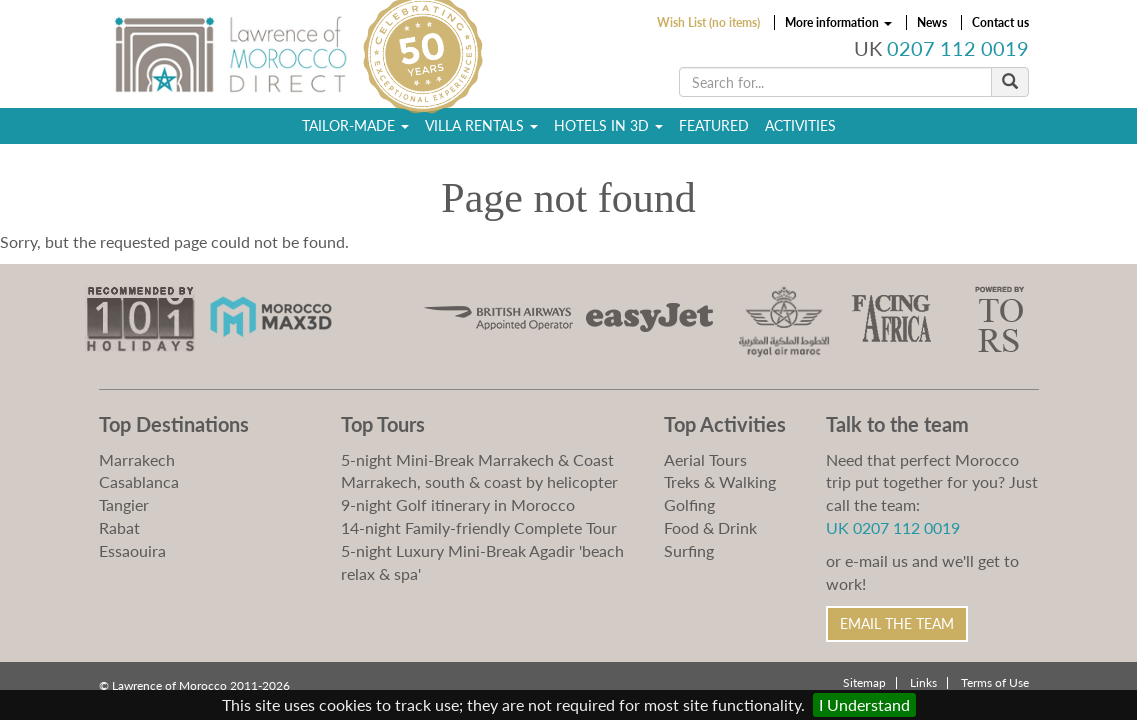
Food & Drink (710, 527)
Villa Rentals (481, 125)
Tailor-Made (355, 125)
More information (838, 22)
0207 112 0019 (958, 48)
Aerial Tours (705, 459)
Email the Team (897, 623)
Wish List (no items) (708, 22)
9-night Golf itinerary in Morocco (458, 504)
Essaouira (132, 550)
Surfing (689, 550)
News (932, 22)
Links (923, 682)
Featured (714, 125)
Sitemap (864, 682)
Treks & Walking (720, 481)
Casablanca (139, 481)
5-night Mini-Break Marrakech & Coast (477, 459)
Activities (800, 125)
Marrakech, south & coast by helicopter (479, 481)
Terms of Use (995, 682)
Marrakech (137, 459)
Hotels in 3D (608, 125)
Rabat (119, 527)
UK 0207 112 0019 (893, 527)
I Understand (864, 704)
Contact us (1000, 22)
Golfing (689, 504)
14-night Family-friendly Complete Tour (479, 527)
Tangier (124, 504)
